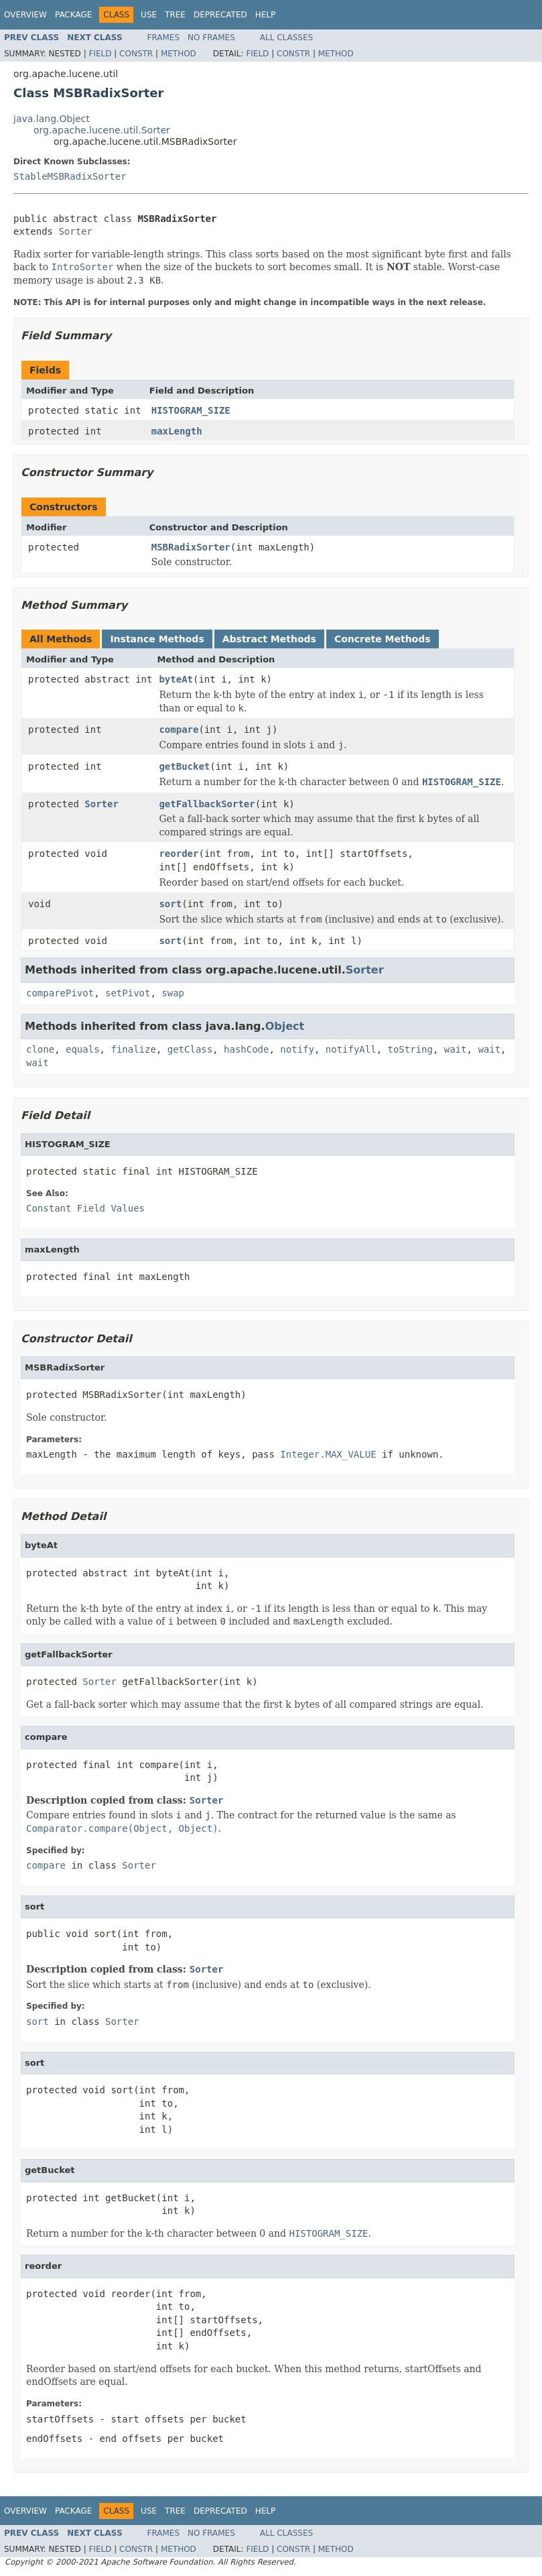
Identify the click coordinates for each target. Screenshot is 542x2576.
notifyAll (351, 1049)
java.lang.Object (51, 118)
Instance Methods (157, 639)
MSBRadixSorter (190, 547)
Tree (175, 14)
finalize (133, 1049)
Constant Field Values (85, 1208)
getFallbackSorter (207, 804)
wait (455, 1049)
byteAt (176, 679)
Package (73, 14)
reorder (178, 853)
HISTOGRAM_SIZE (190, 410)
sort (170, 903)
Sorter (75, 231)
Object (285, 1026)
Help (265, 14)
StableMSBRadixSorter (70, 176)
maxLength (176, 431)
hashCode (246, 1049)
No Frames (211, 37)
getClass (189, 1049)
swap (172, 993)
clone (40, 1049)
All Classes (286, 37)
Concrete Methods (382, 639)
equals (83, 1049)
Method (178, 53)
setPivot (127, 993)
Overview (25, 14)
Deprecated (220, 14)
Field (99, 53)
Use (149, 14)
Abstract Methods (269, 639)
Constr (136, 53)
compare (178, 729)
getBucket (184, 766)
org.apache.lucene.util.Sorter (101, 130)
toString (410, 1049)
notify (297, 1049)
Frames (163, 37)
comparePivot (60, 993)
